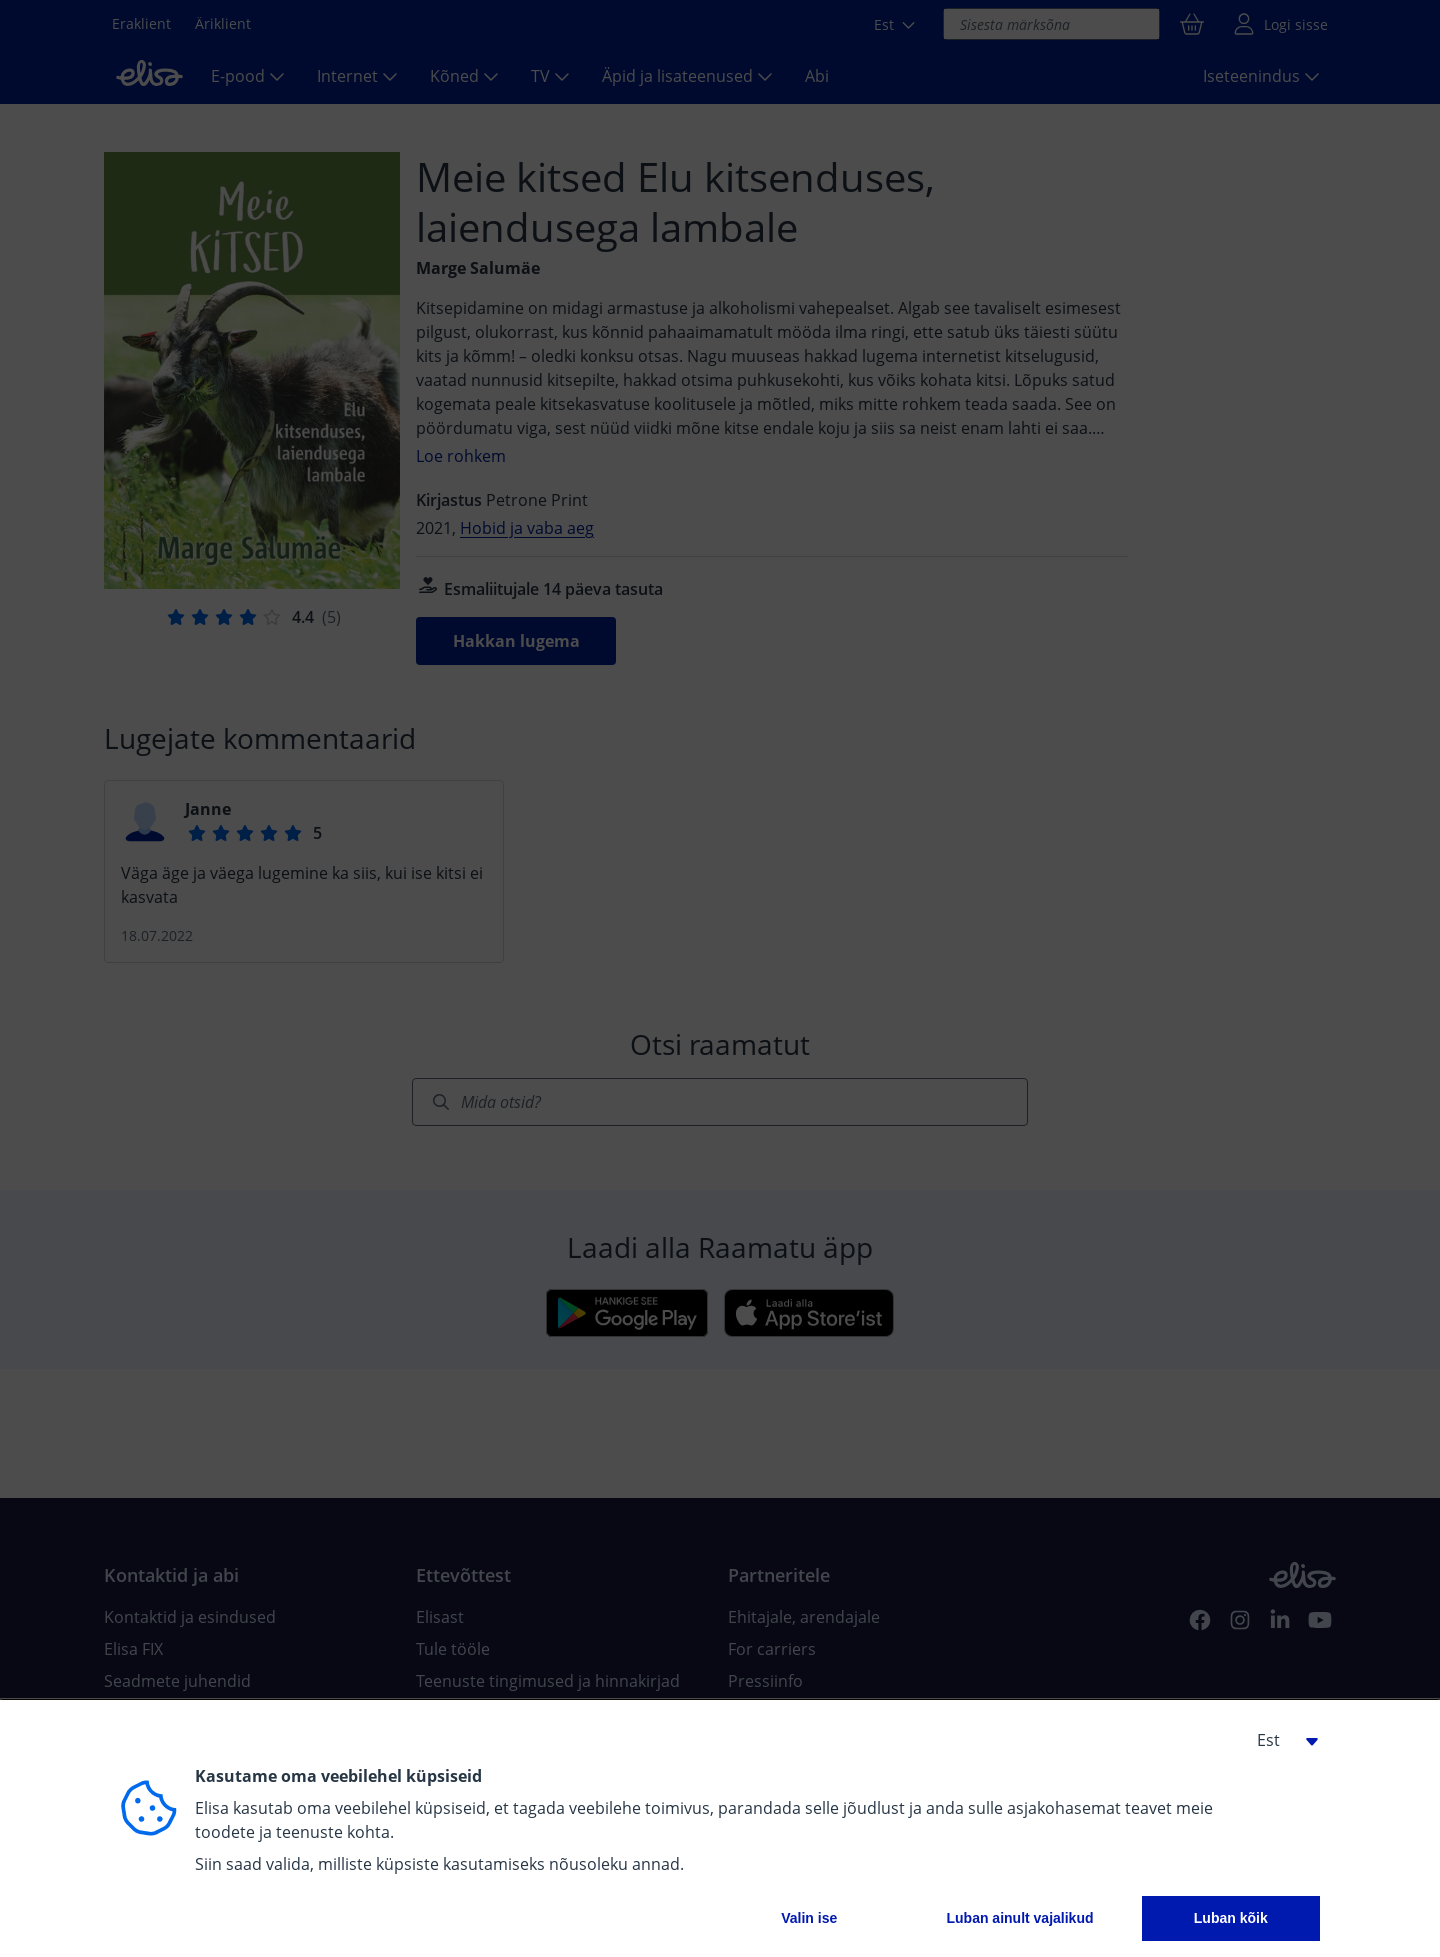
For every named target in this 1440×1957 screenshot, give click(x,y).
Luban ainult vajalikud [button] (1019, 1918)
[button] (1280, 1740)
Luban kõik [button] (1231, 1918)
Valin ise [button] (809, 1918)
